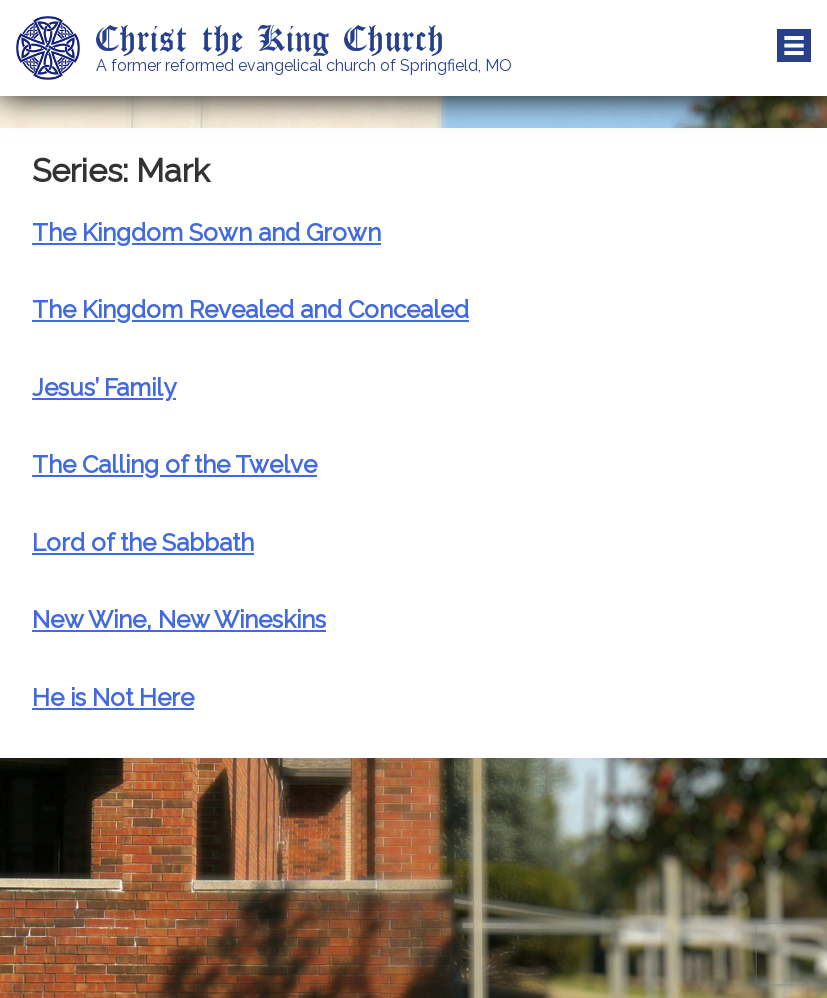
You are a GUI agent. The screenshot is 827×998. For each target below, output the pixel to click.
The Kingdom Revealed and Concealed (250, 309)
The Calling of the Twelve (174, 464)
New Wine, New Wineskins (179, 619)
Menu (794, 46)
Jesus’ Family (104, 387)
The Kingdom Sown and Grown (206, 232)
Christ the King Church (270, 37)
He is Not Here (113, 697)
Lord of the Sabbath (143, 542)
